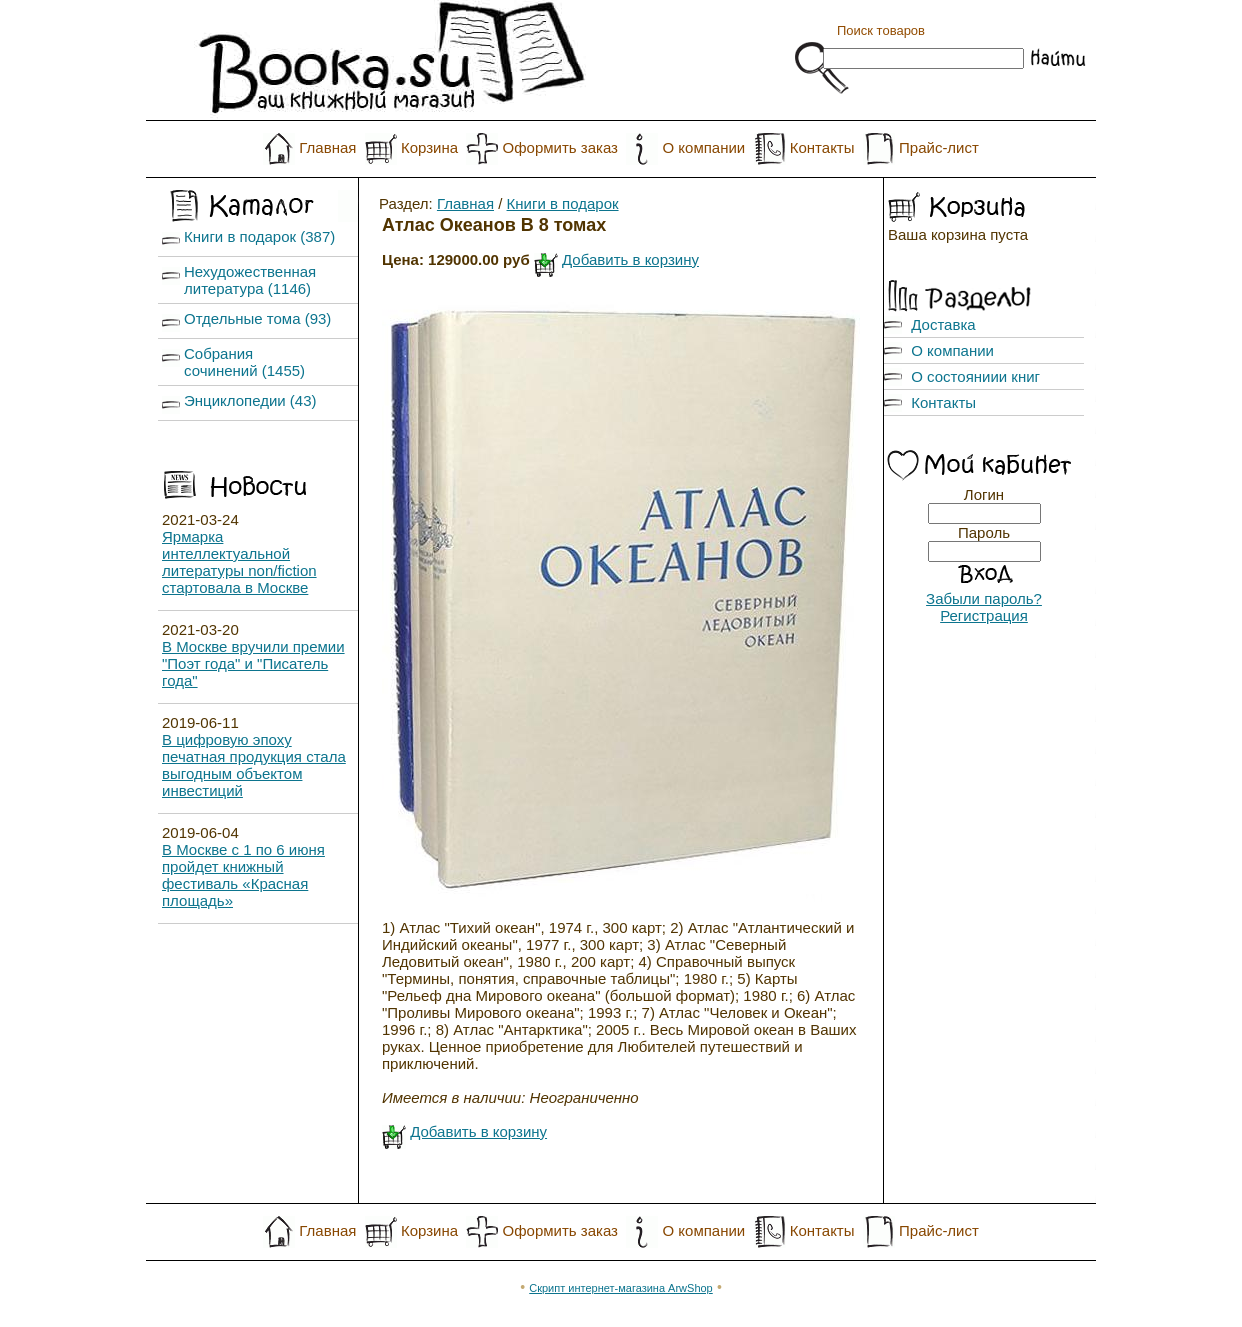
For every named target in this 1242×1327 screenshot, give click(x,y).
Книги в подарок (563, 203)
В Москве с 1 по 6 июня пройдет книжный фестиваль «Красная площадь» (243, 875)
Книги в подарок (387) (259, 236)
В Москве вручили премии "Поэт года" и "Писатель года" (253, 663)
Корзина (429, 147)
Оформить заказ (560, 147)
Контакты (822, 147)
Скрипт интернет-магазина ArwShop (620, 1288)
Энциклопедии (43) (250, 400)
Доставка (943, 324)
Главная (327, 147)
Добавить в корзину (630, 259)
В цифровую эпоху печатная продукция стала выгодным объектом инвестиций (254, 765)
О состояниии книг (975, 376)
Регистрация (984, 615)
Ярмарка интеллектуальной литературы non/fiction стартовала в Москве (239, 562)
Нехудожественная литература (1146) (250, 280)
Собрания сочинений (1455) (244, 362)
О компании (703, 147)
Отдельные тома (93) (257, 318)
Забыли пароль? (984, 598)
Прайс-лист (939, 147)
